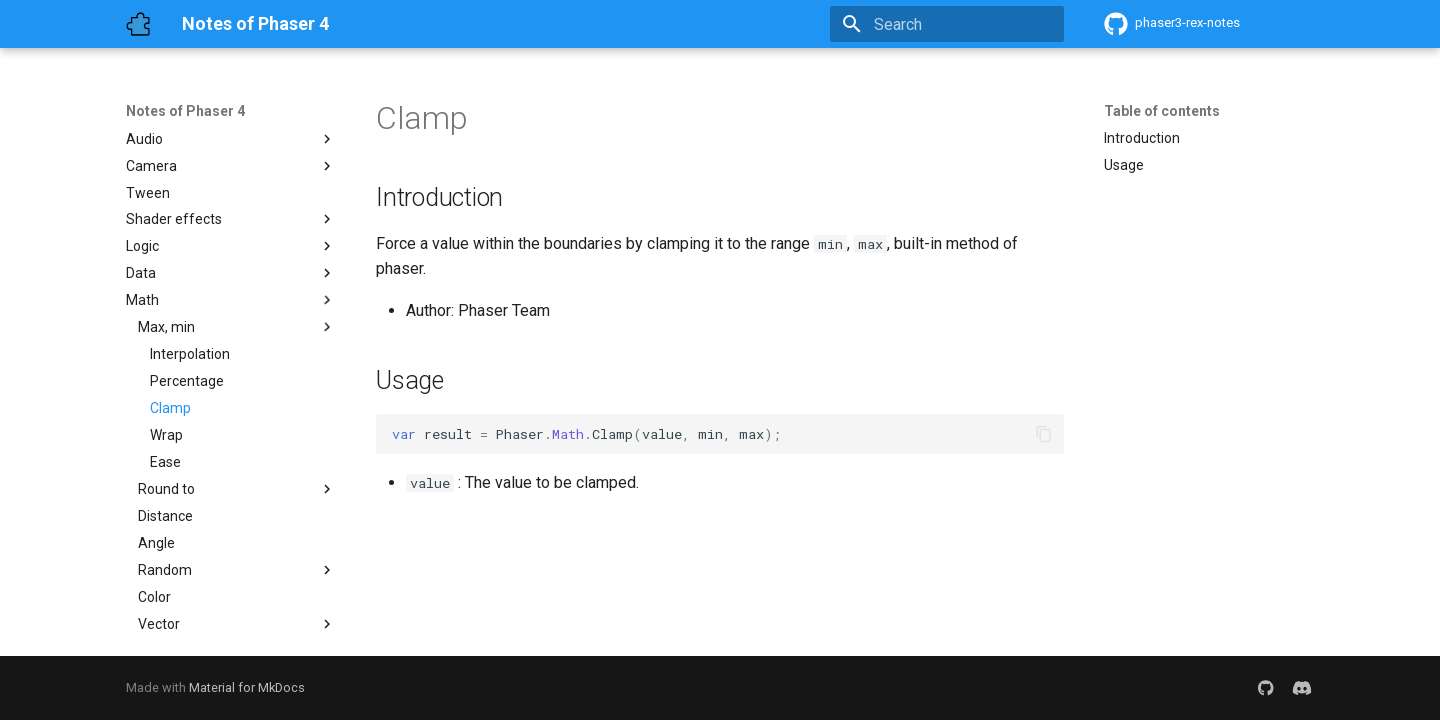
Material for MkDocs (247, 687)
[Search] (947, 24)
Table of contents (1162, 111)
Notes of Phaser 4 (185, 111)
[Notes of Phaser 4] (138, 24)
